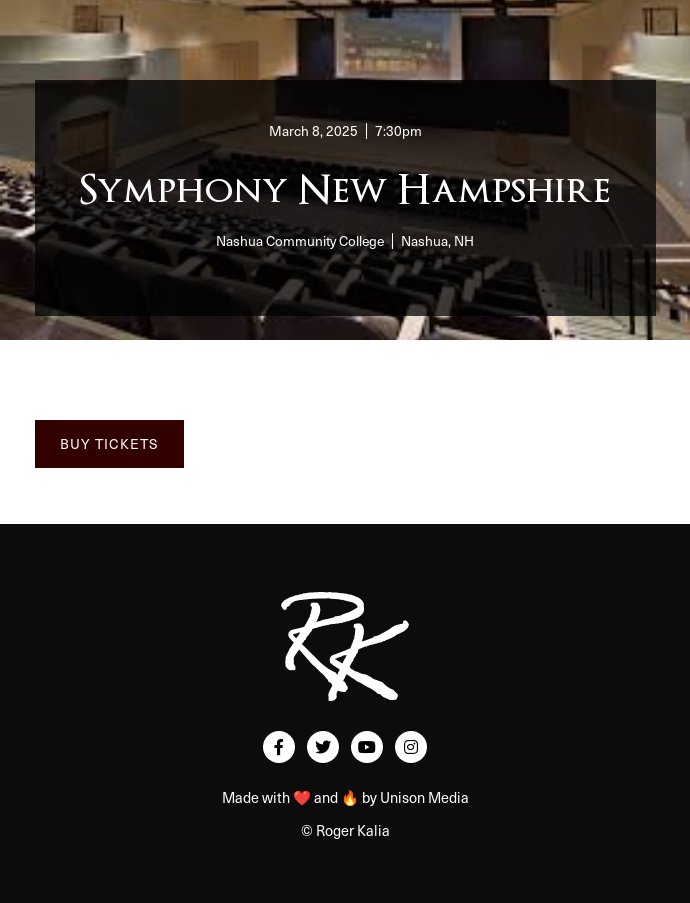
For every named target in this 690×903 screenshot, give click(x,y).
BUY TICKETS (109, 443)
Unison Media (424, 797)
